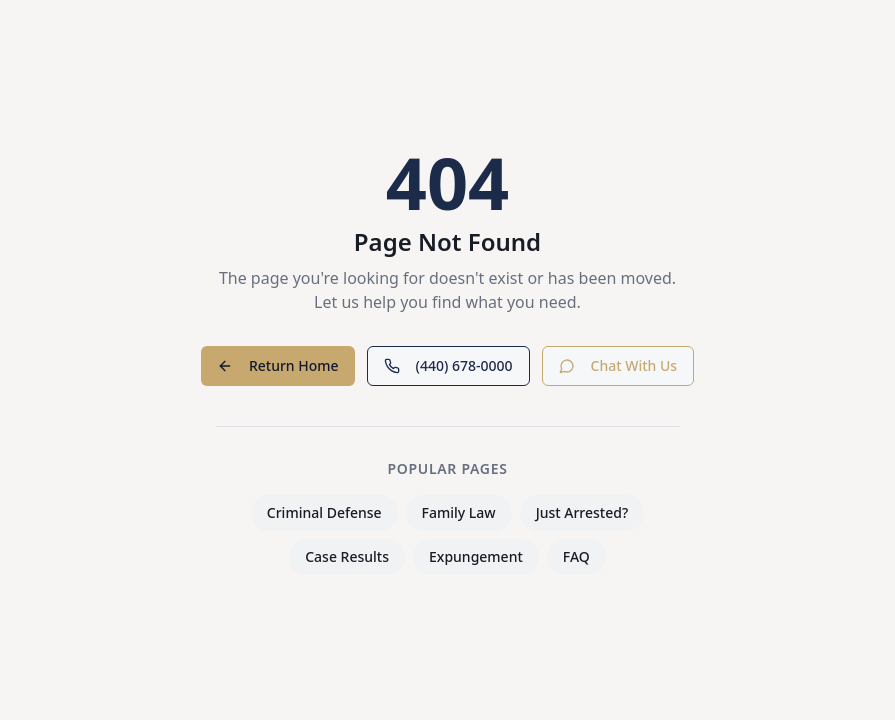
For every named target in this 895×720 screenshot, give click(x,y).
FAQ (576, 556)
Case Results (347, 556)
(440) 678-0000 (448, 365)
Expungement (476, 556)
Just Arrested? (582, 512)
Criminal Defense (324, 512)
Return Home (278, 365)
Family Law (459, 512)
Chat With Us (618, 365)
